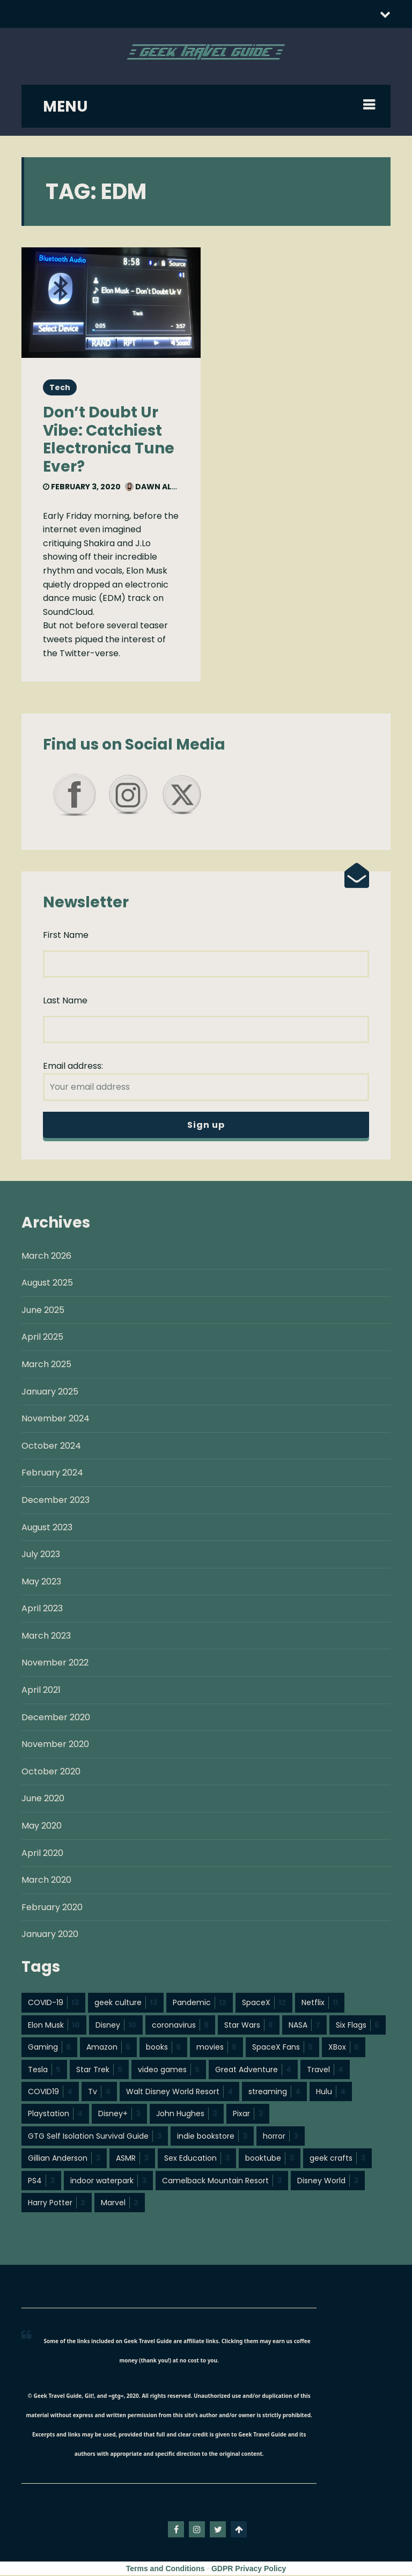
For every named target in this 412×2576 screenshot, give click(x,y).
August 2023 (46, 1528)
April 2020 (42, 1854)
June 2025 (42, 1311)
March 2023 (46, 1637)
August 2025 (47, 1284)
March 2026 (46, 1257)
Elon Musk (54, 2026)
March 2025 (46, 1365)
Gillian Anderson (64, 2159)
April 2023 (42, 1609)
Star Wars (248, 2026)
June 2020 (42, 1799)
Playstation (55, 2114)
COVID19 (50, 2092)
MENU (65, 106)
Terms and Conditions (165, 2569)
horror (280, 2137)
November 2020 (55, 1745)
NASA (304, 2026)
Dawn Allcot (159, 486)
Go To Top (239, 2530)
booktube (269, 2159)
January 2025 (49, 1392)
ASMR (132, 2159)
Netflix (319, 2003)
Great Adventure (253, 2070)
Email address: (206, 1080)
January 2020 (49, 1935)
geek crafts (337, 2159)
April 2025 (42, 1338)
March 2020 (46, 1881)
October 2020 (50, 1772)
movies (216, 2048)
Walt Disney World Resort (179, 2092)
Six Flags (357, 2026)
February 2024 (52, 1473)
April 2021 (41, 1691)
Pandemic (199, 2003)
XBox (343, 2048)
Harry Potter (56, 2204)
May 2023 (41, 1582)
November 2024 (55, 1419)
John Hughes (186, 2114)
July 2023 (40, 1555)
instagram (197, 2530)
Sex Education (197, 2159)
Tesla (44, 2070)
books (163, 2048)
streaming (274, 2092)
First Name (66, 935)
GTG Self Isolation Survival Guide (94, 2137)
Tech (59, 387)
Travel (325, 2070)
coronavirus (180, 2026)
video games (169, 2070)
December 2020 (55, 1718)
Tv (99, 2092)
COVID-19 (53, 2003)
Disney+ (119, 2114)
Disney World (327, 2182)
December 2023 (55, 1501)
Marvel (119, 2204)
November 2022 (55, 1663)
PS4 (41, 2182)
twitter (218, 2530)
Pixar (248, 2114)
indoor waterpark (108, 2182)
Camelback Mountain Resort (222, 2182)
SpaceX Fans (282, 2048)
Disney (115, 2026)
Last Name (65, 1001)
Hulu (330, 2092)
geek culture (125, 2003)
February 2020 (52, 1908)
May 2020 (41, 1827)
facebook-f (176, 2530)
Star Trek (99, 2070)
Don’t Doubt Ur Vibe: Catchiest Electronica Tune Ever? (108, 439)
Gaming (49, 2048)
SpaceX (264, 2003)
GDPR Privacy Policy (248, 2569)
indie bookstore (212, 2137)
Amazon (108, 2048)
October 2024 (51, 1447)
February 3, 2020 (82, 486)
